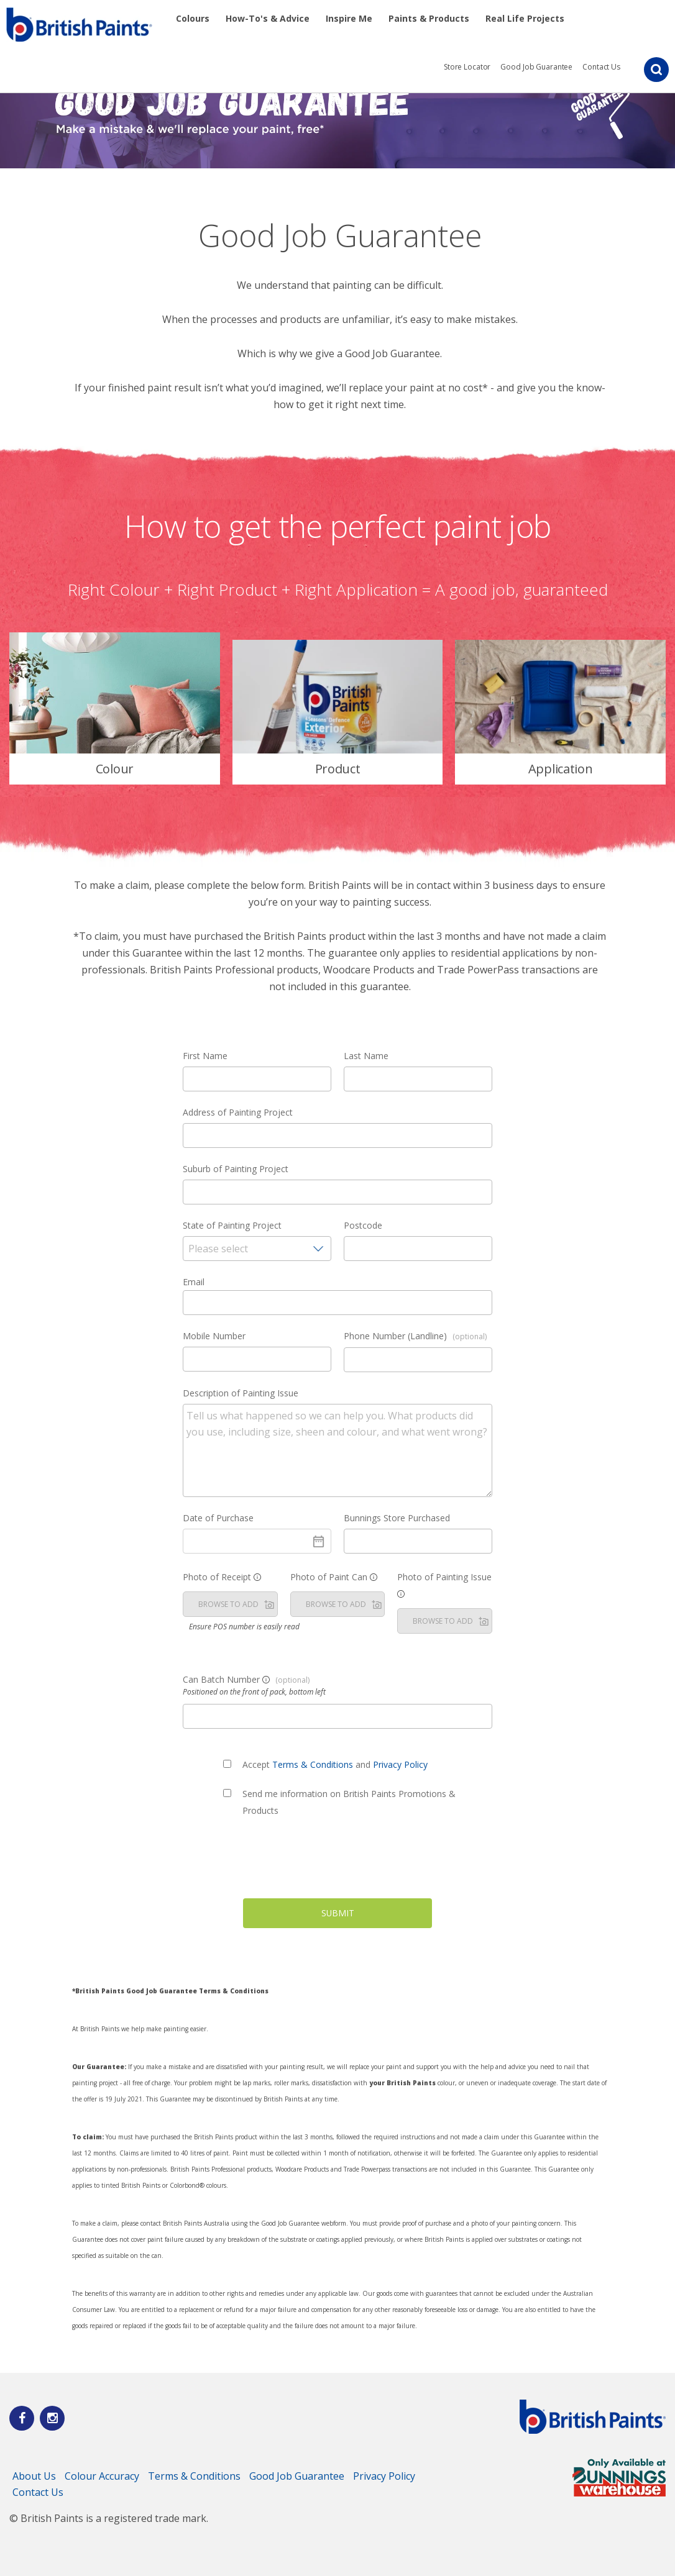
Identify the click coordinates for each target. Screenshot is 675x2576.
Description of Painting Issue (240, 1393)
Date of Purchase (218, 1518)
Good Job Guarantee (536, 66)
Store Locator (467, 66)
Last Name (366, 1056)
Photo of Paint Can (333, 1577)
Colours (192, 18)
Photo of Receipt (222, 1577)
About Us (34, 2476)
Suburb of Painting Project (235, 1169)
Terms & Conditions (312, 1764)
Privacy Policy (400, 1764)
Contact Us (601, 66)
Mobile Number (214, 1336)
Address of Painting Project (238, 1112)
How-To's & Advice (268, 18)
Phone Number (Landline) (415, 1336)
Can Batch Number (246, 1679)
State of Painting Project (232, 1225)
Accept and (335, 1764)
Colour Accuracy (102, 2476)
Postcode (363, 1225)
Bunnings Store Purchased (397, 1518)
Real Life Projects (524, 18)
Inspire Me (349, 18)
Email (193, 1282)
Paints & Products (428, 18)
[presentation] (337, 1861)
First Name (205, 1056)
